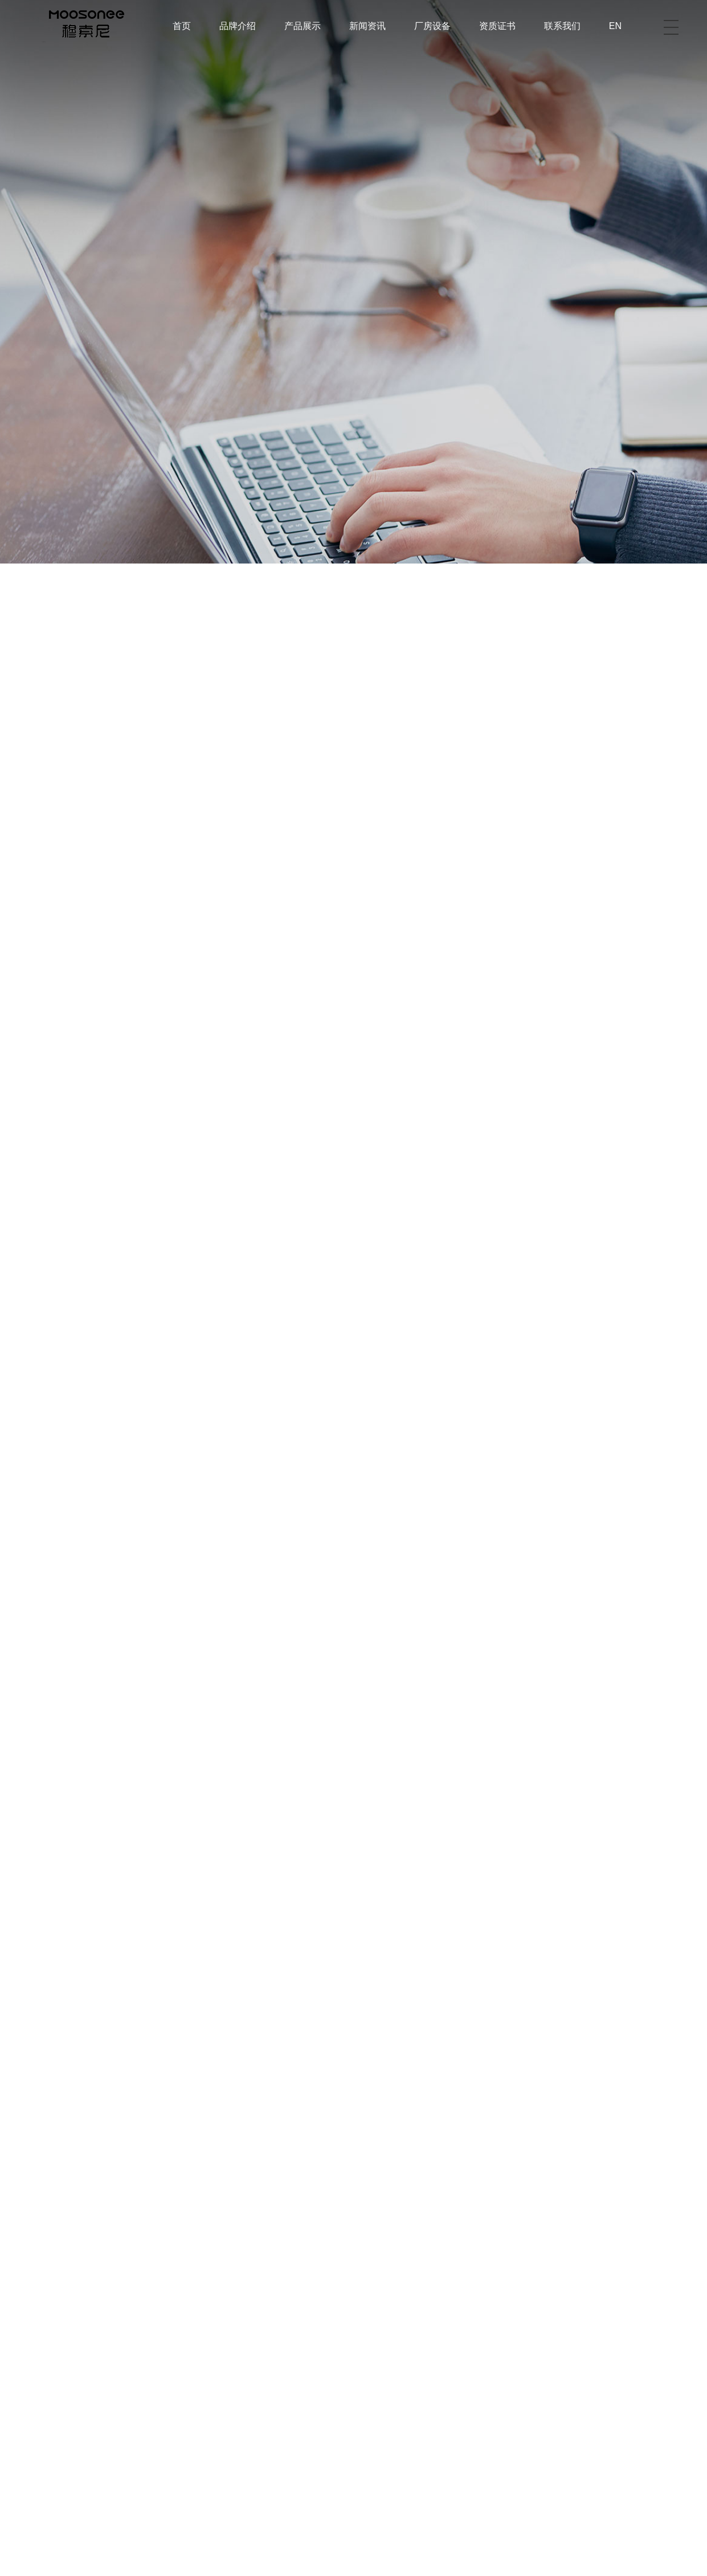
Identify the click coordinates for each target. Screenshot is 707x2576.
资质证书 (497, 26)
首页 (182, 26)
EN (615, 26)
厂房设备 (432, 26)
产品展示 (302, 26)
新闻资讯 (367, 26)
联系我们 (562, 26)
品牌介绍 (237, 26)
